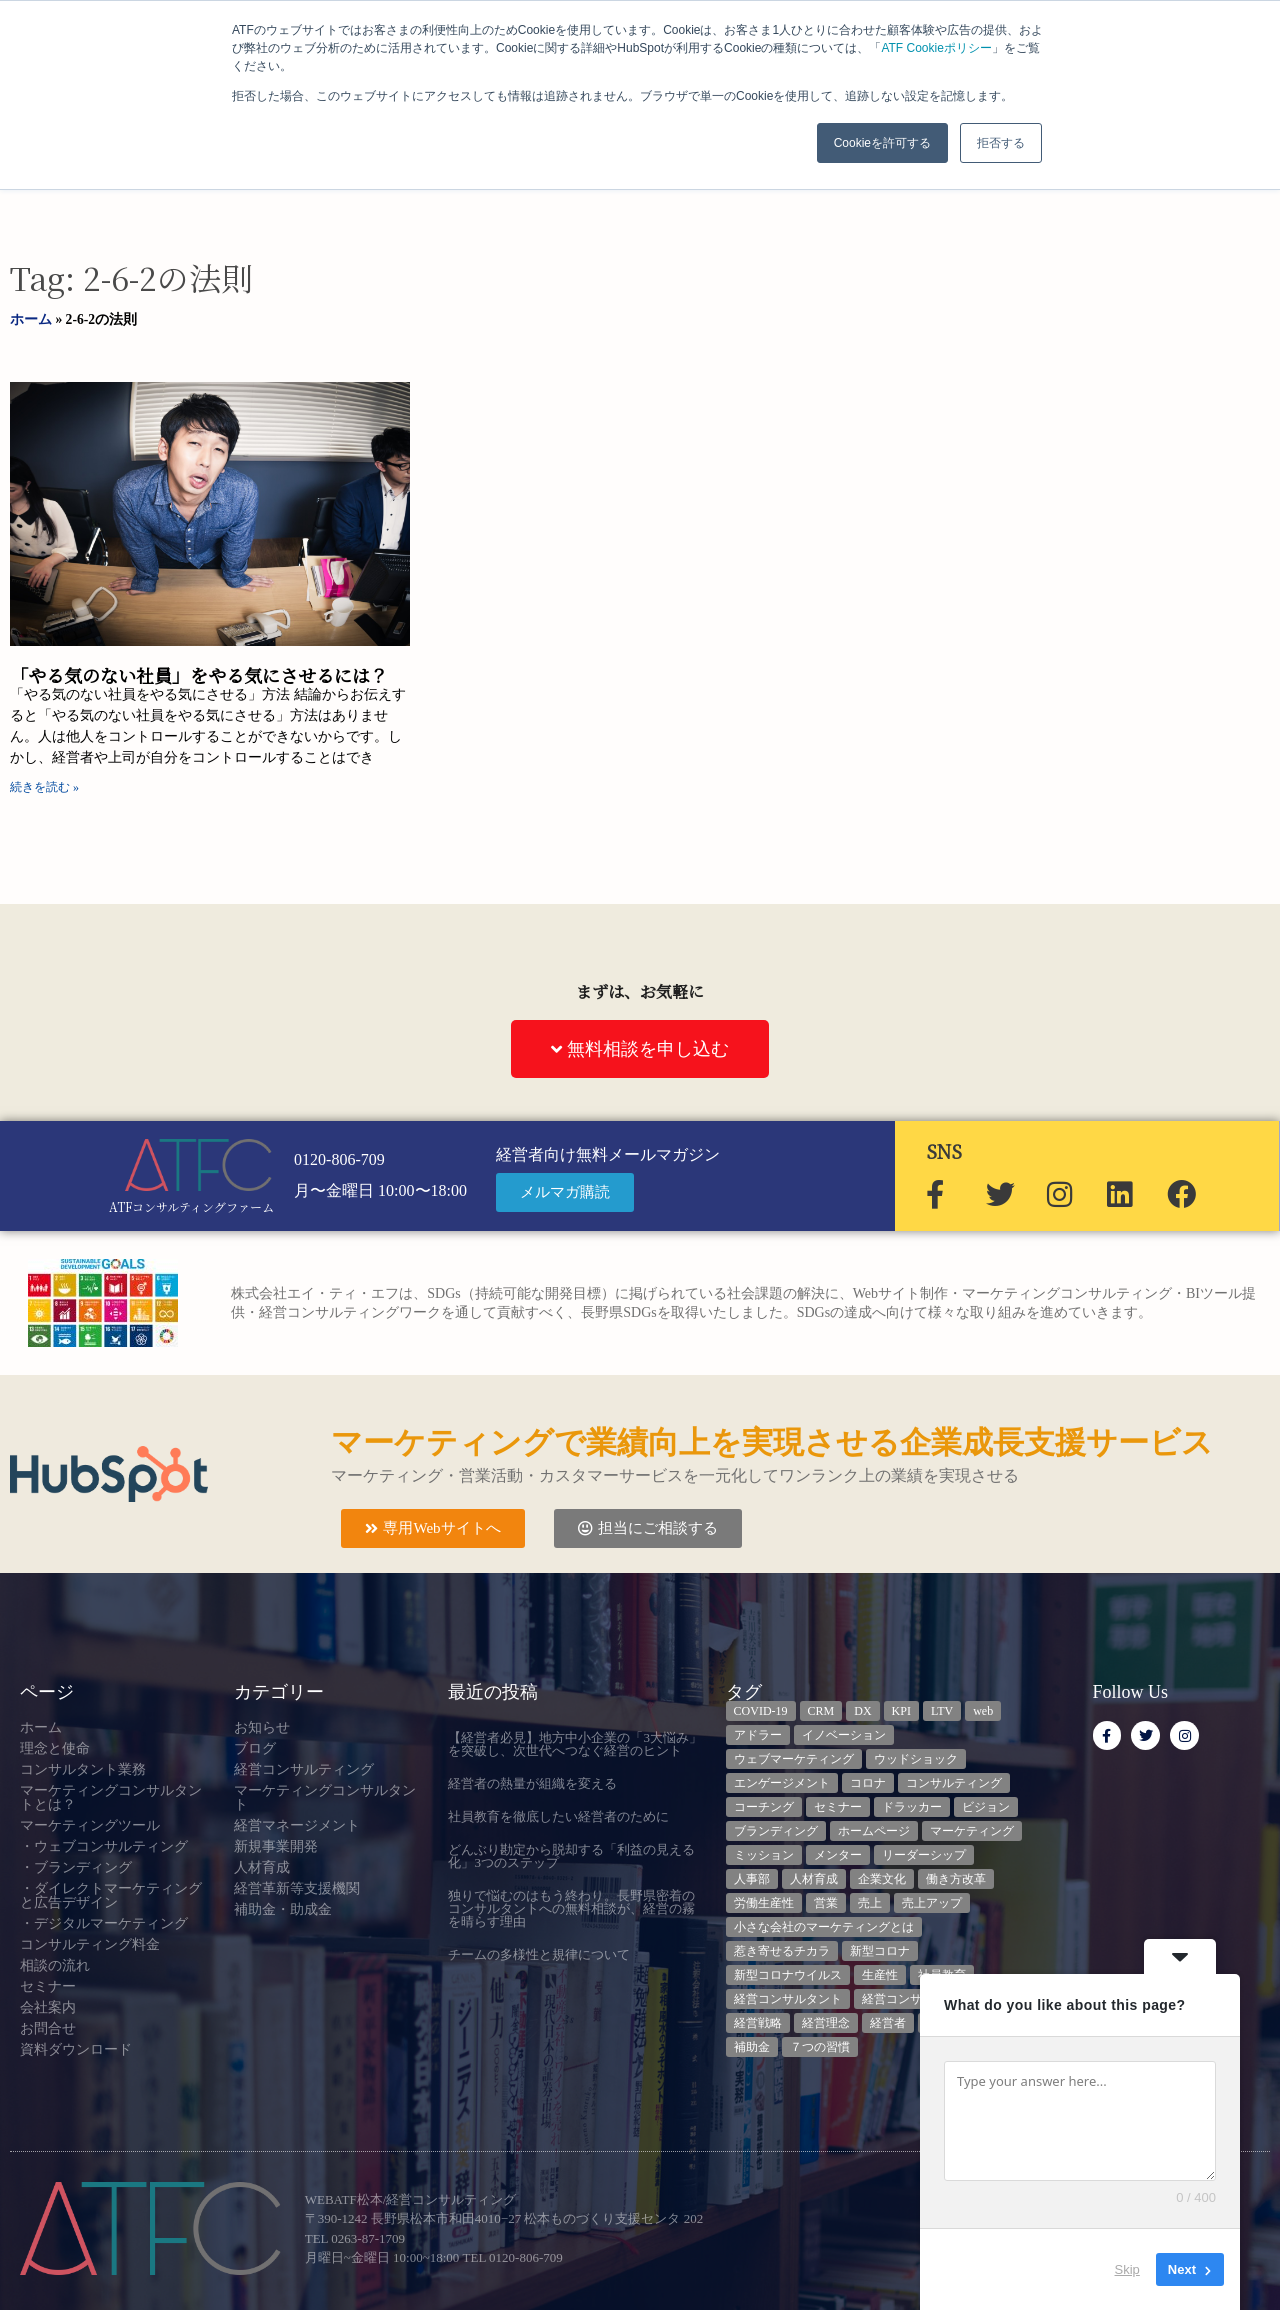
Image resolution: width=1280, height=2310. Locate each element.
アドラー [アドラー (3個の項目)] (758, 1735)
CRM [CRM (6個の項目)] (821, 1711)
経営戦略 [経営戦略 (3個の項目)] (758, 2023)
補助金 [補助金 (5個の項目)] (752, 2047)
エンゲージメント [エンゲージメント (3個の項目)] (782, 1783)
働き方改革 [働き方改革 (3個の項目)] (956, 1879)
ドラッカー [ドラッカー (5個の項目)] (912, 1807)
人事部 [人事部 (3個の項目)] (752, 1879)
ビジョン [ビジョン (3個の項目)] (986, 1807)
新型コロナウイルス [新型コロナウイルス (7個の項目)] (788, 1975)
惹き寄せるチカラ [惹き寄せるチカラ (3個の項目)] (782, 1951)
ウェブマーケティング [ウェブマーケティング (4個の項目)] (794, 1759)
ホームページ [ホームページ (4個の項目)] (874, 1831)
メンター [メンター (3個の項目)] (838, 1855)
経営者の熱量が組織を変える (532, 1783)
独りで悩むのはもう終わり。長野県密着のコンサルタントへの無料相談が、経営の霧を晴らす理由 (571, 1908)
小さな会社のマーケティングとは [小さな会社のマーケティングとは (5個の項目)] (824, 1927)
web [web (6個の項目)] (983, 1711)
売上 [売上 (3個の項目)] (870, 1903)
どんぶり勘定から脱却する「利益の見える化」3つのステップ (571, 1856)
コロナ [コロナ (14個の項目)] (868, 1783)
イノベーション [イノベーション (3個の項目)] (844, 1735)
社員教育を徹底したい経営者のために (558, 1816)
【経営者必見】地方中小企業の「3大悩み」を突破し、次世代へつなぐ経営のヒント (575, 1744)
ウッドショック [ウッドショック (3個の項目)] (916, 1759)
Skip (1127, 2269)
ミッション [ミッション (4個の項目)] (764, 1855)
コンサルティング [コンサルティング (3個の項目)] (954, 1783)
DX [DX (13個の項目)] (862, 1711)
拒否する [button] (1001, 143)
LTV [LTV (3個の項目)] (942, 1711)
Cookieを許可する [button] (882, 143)
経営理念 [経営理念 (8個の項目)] (826, 2023)
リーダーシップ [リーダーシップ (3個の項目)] (924, 1855)
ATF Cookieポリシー (936, 48)
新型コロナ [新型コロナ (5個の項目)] (880, 1951)
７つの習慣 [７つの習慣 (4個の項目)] (820, 2047)
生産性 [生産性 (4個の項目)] (880, 1975)
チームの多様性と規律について (539, 1954)
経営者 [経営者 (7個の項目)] (888, 2023)
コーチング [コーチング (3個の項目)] (764, 1807)
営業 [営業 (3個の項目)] (826, 1903)
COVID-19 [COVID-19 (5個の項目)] (761, 1711)
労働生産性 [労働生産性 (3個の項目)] (764, 1903)
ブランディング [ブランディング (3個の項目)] (776, 1831)
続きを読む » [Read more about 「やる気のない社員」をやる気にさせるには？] (44, 787)
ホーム (31, 319)
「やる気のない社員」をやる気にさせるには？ (199, 675)
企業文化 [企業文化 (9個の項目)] (882, 1879)
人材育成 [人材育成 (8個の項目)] (814, 1879)
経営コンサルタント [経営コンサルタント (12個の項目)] (788, 1999)
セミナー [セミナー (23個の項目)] (838, 1807)
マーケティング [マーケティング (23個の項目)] (972, 1831)
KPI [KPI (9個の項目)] (901, 1711)
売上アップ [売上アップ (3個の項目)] (932, 1903)
